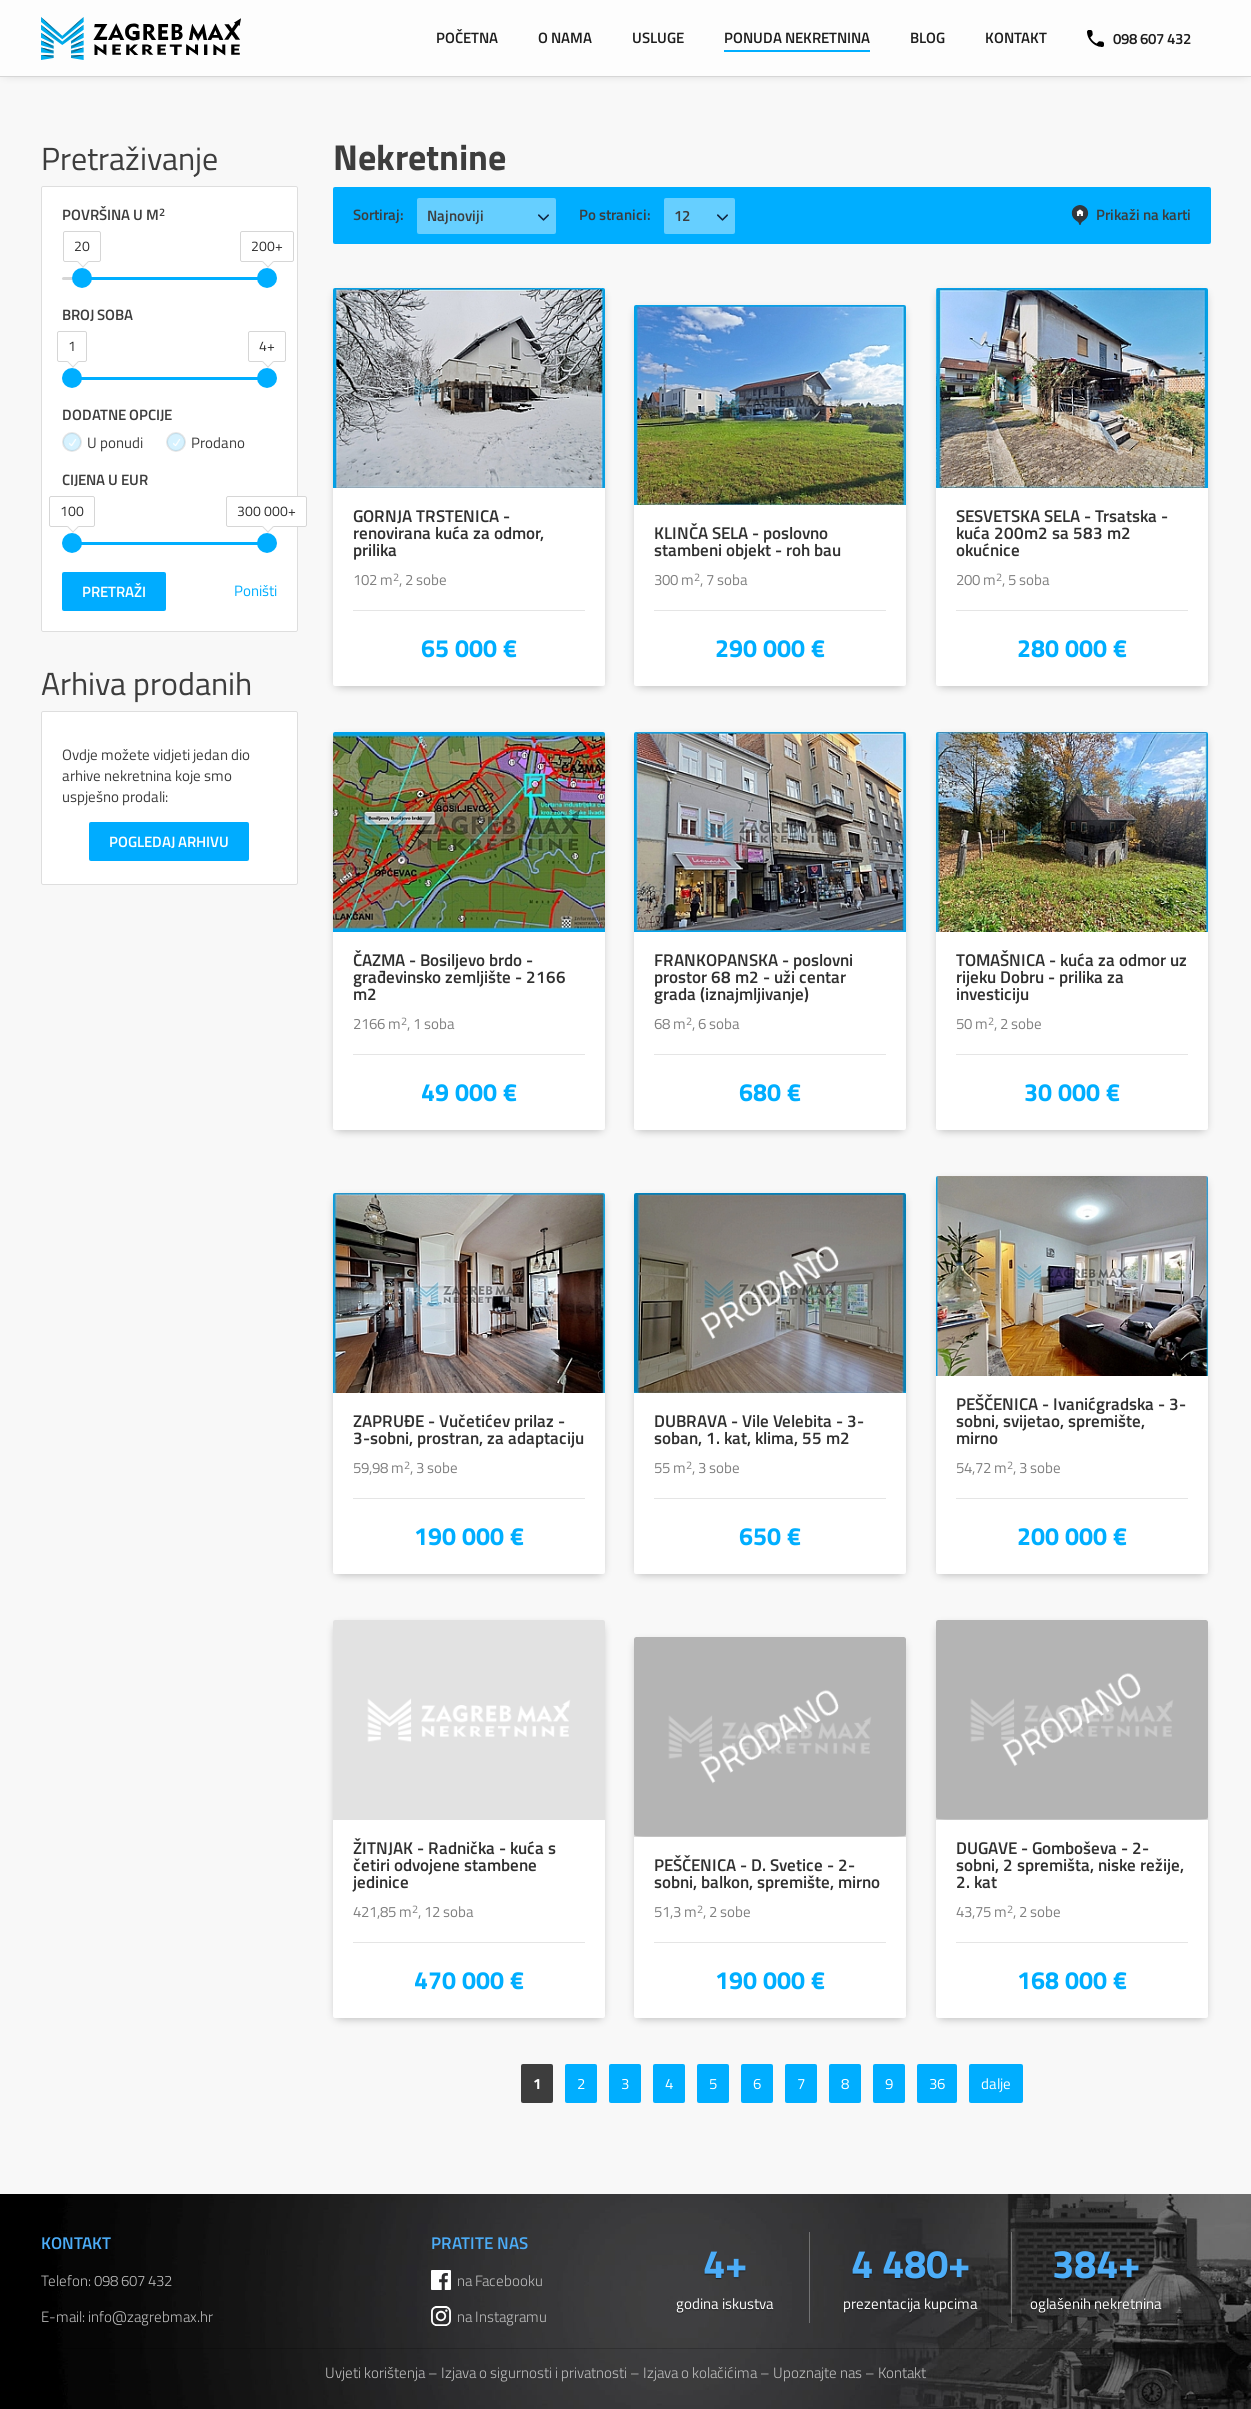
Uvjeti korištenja (375, 2372)
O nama (565, 37)
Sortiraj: (378, 214)
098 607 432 (1139, 38)
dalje (996, 2083)
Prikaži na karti (1130, 214)
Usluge (658, 37)
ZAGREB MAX (141, 38)
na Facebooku (500, 2280)
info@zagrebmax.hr (150, 2316)
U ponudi (102, 442)
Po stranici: (615, 214)
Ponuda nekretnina (797, 37)
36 (937, 2083)
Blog (927, 37)
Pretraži (114, 591)
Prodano (205, 442)
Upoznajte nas (817, 2372)
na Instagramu (502, 2316)
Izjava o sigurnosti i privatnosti (534, 2372)
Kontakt (1016, 37)
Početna (467, 37)
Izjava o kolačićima (700, 2372)
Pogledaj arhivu (169, 841)
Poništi (255, 590)
